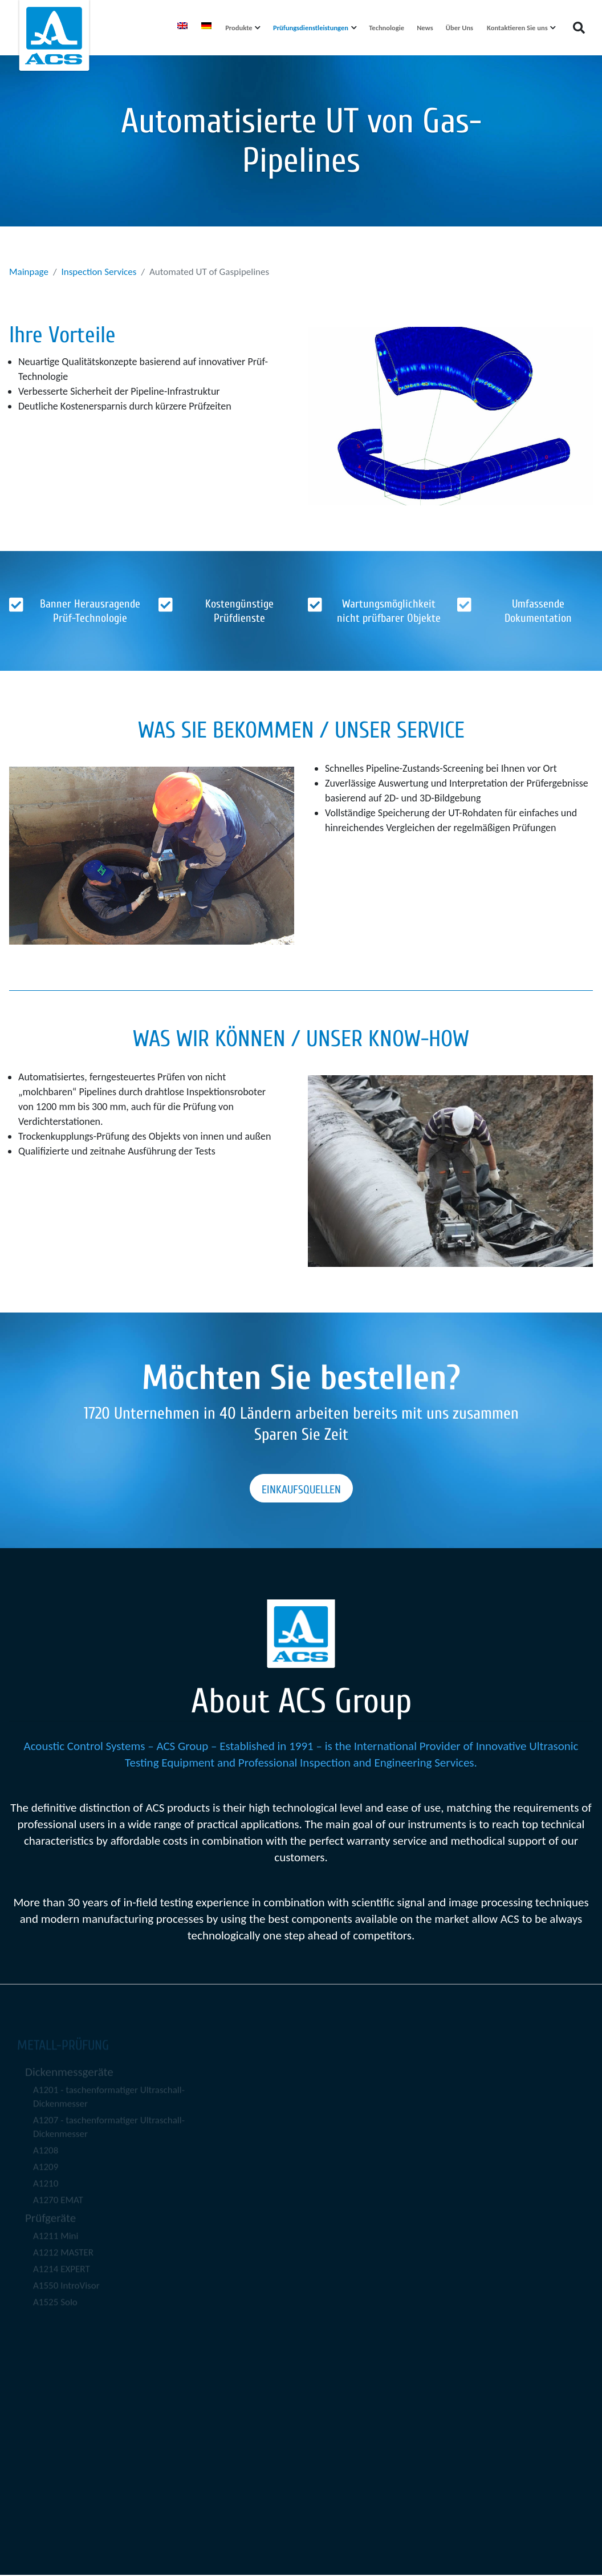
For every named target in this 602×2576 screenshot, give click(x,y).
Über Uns (459, 27)
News (425, 27)
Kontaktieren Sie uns (517, 27)
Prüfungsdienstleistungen (310, 27)
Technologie (386, 27)
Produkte (239, 27)
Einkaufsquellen (301, 1489)
